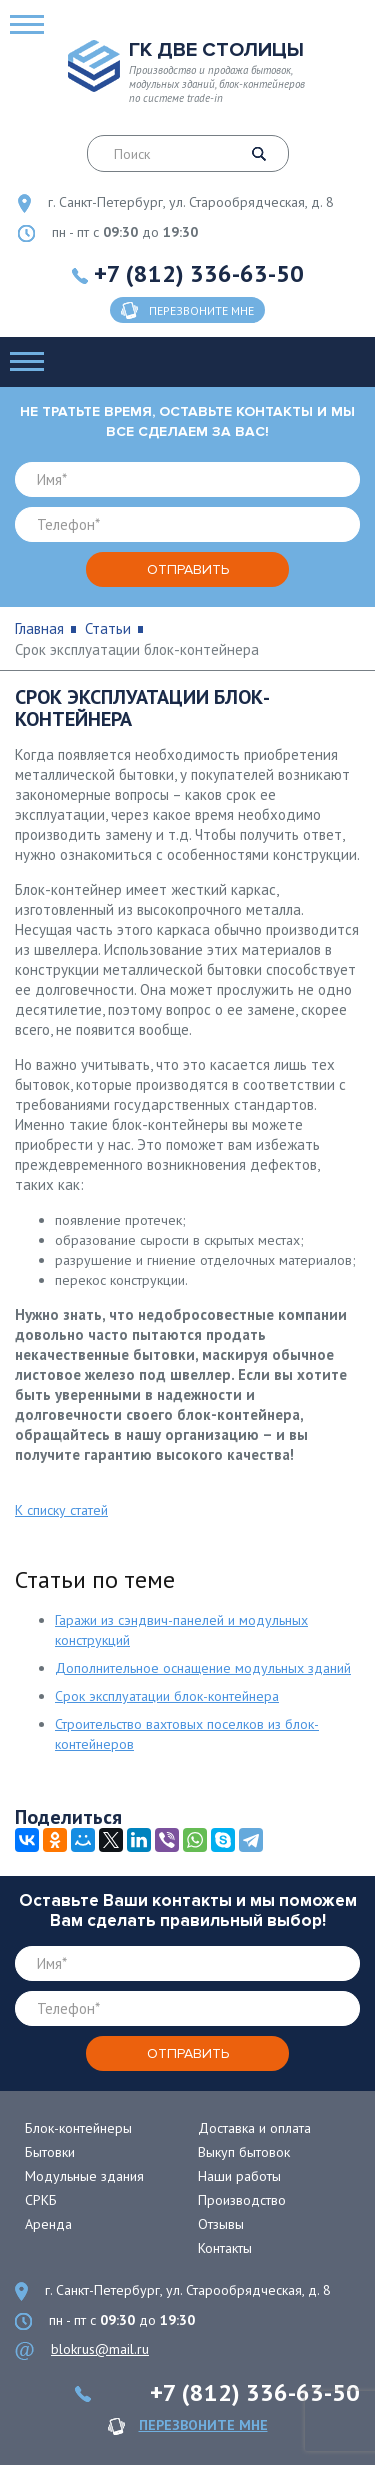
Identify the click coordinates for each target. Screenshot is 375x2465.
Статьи (108, 628)
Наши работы (239, 2176)
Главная (39, 628)
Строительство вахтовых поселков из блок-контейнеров (187, 1734)
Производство (242, 2200)
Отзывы (221, 2224)
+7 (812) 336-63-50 (199, 273)
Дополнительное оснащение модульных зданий (203, 1668)
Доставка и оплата (254, 2128)
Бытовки (50, 2152)
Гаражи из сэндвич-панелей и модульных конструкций (181, 1630)
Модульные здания (84, 2176)
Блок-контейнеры (78, 2128)
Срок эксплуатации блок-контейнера (167, 1696)
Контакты (225, 2248)
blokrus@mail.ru (100, 2349)
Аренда (48, 2224)
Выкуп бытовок (244, 2152)
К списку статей (61, 1510)
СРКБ (41, 2200)
